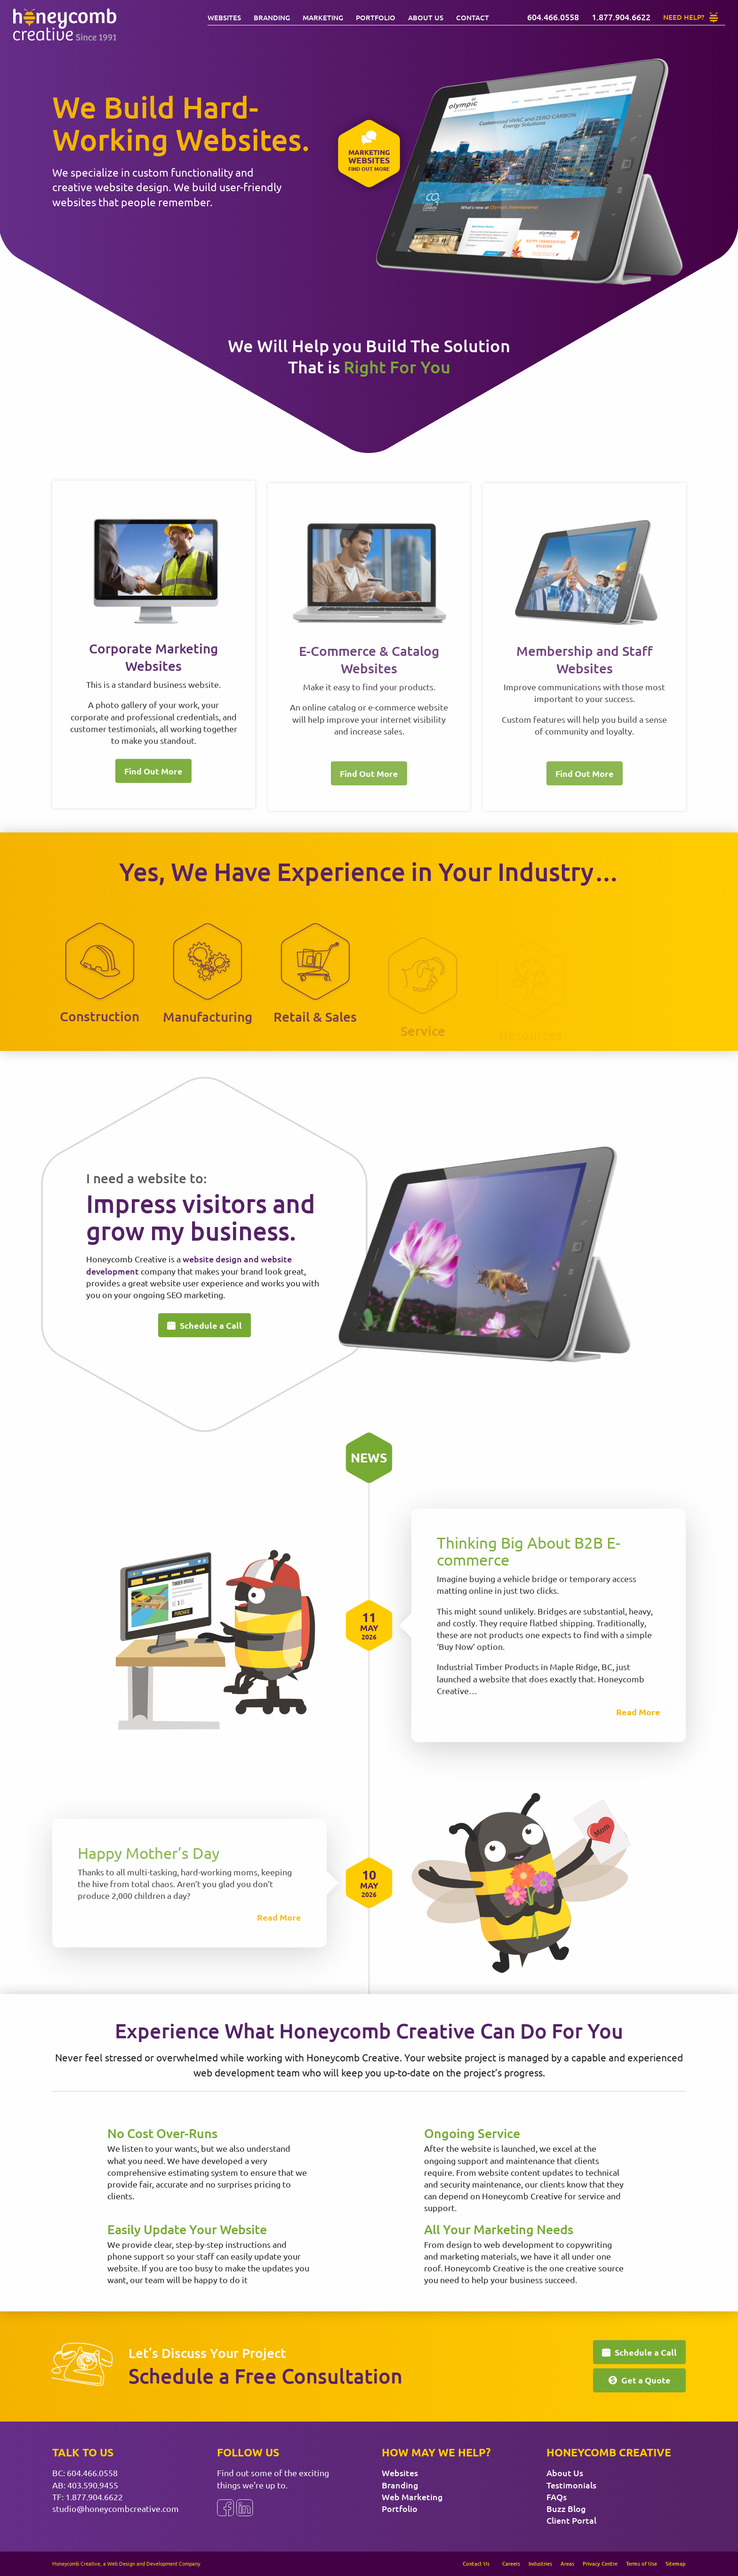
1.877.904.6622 (94, 2497)
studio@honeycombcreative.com (115, 2508)
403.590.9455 (92, 2485)
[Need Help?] (691, 17)
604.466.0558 (92, 2473)
